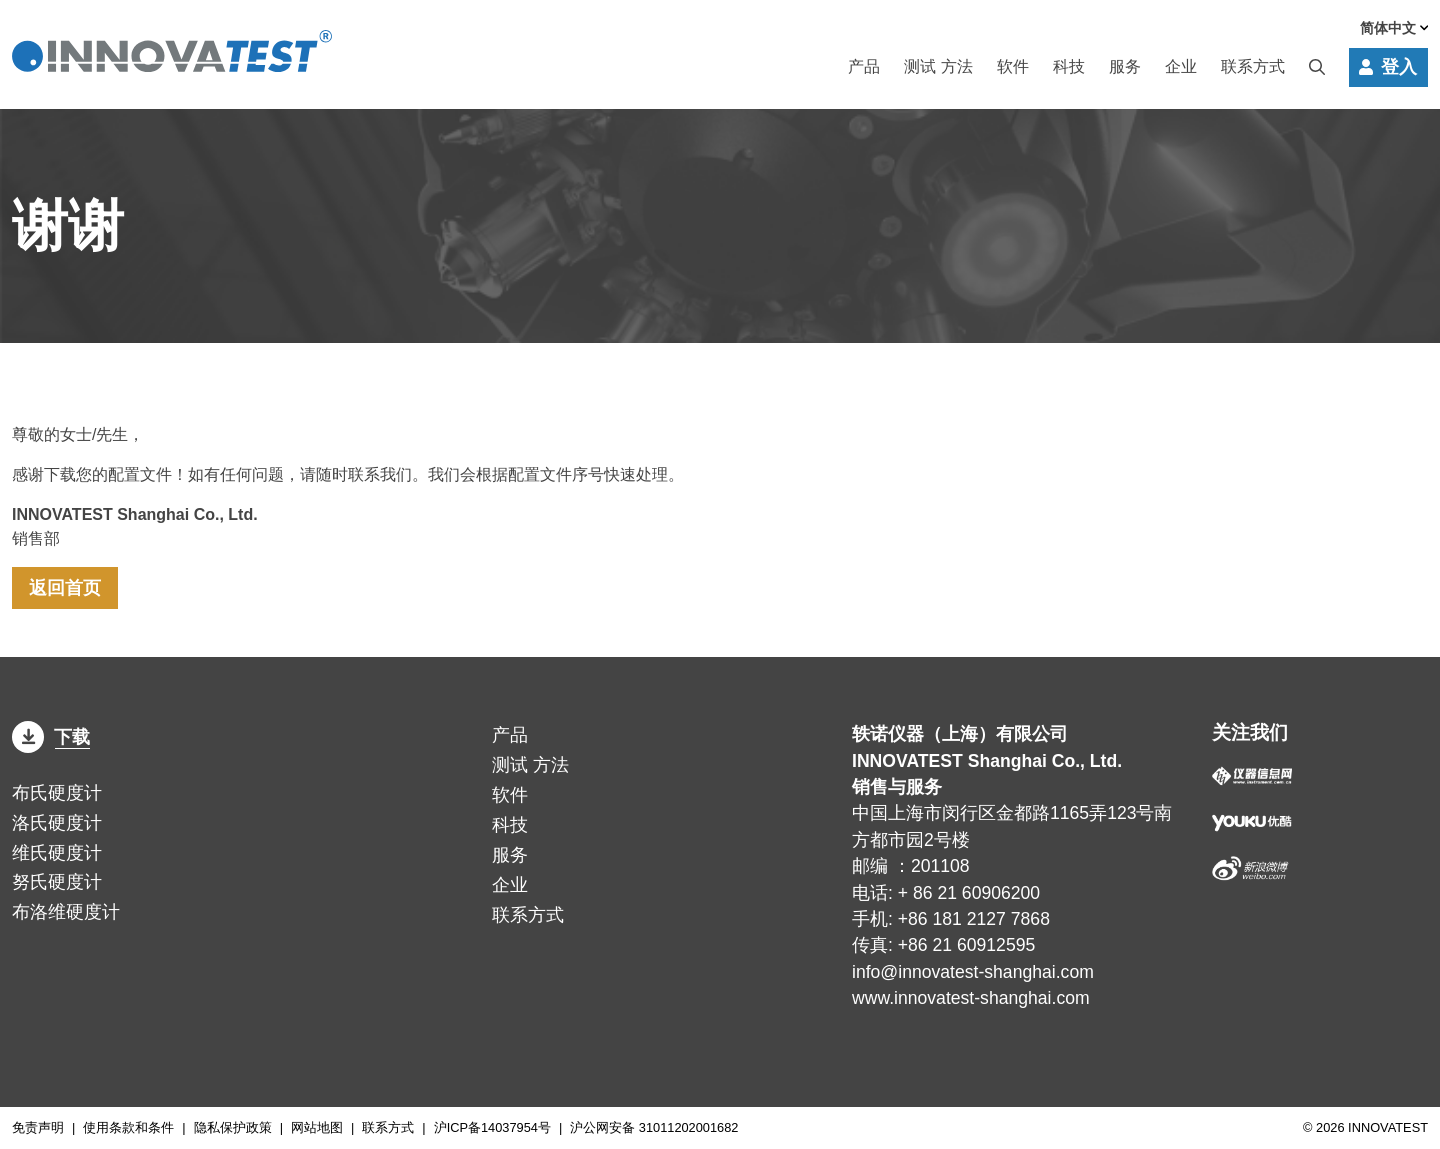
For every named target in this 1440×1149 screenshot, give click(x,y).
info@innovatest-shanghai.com (973, 972)
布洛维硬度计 (66, 912)
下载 (51, 737)
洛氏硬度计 (57, 823)
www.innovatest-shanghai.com (971, 998)
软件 (1013, 67)
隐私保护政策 (233, 1127)
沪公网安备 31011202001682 (654, 1127)
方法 (938, 67)
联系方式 (1253, 67)
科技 (1069, 67)
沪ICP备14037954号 (492, 1127)
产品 (864, 67)
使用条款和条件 (128, 1127)
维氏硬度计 (57, 853)
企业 (1181, 67)
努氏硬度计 (57, 882)
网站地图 (317, 1127)
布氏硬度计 (57, 793)
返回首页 (65, 588)
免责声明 (38, 1127)
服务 (1125, 67)
